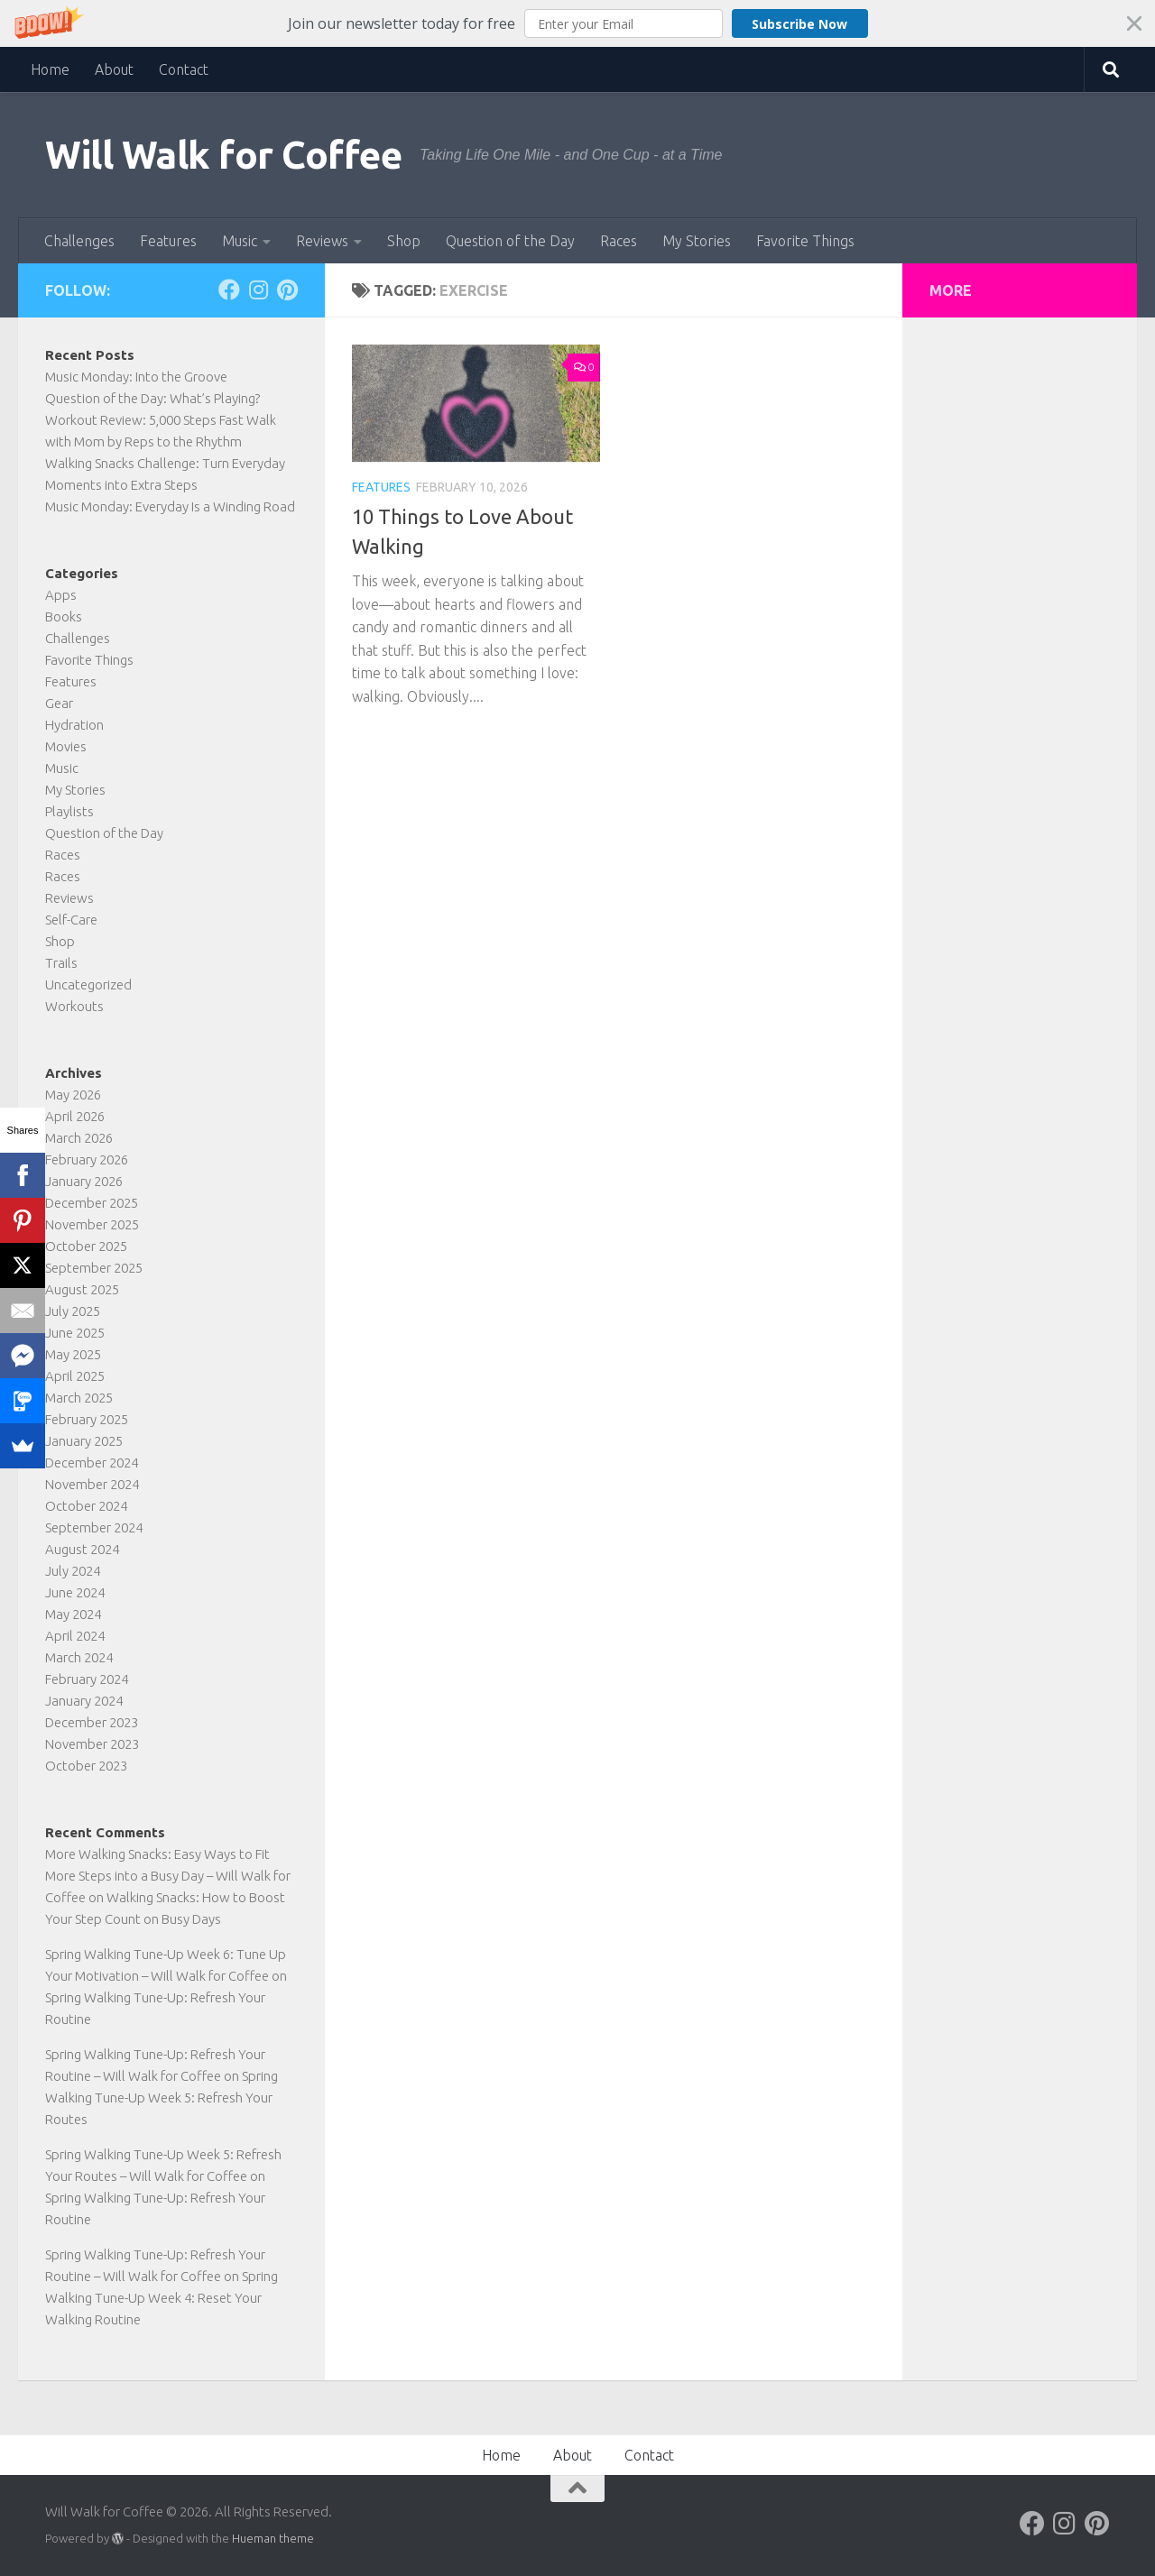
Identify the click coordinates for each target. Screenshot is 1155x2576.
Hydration (74, 724)
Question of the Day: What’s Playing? (152, 398)
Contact (183, 69)
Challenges (79, 241)
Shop (403, 241)
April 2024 (75, 1635)
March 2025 (79, 1397)
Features (168, 241)
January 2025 (84, 1441)
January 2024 (84, 1700)
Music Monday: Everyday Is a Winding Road (170, 506)
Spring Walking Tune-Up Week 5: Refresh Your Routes (161, 2097)
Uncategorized (88, 984)
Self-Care (71, 919)
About (114, 69)
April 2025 (75, 1376)
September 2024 (94, 1527)
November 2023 (92, 1744)
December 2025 (91, 1202)
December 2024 (91, 1462)
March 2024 (79, 1657)
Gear (59, 703)
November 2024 (92, 1484)
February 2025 (86, 1419)
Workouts (74, 1006)
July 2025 (72, 1311)
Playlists (69, 811)
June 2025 (75, 1332)
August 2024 (82, 1549)
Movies (66, 746)
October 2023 (86, 1765)
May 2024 (73, 1614)
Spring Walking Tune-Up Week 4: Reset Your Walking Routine (161, 2297)
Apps (61, 595)
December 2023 (91, 1722)
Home (50, 69)
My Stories (696, 241)
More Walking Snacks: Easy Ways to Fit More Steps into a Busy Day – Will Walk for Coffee (168, 1875)
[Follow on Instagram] (258, 289)
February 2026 (86, 1159)
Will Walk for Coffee (223, 154)
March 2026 (79, 1137)
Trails (61, 963)
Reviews (322, 241)
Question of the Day (510, 241)
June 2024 (75, 1592)
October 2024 (86, 1505)
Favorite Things (805, 241)
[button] (577, 23)
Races (618, 241)
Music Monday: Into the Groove (136, 376)
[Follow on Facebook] (229, 289)
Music (239, 241)
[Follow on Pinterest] (287, 289)
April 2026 (75, 1116)
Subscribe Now (799, 23)
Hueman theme (273, 2538)
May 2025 (73, 1354)
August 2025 (82, 1289)
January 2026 (84, 1181)
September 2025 (94, 1267)
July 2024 (72, 1570)
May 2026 (73, 1094)
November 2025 (92, 1224)
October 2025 (86, 1246)
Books (63, 616)
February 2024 (86, 1679)
